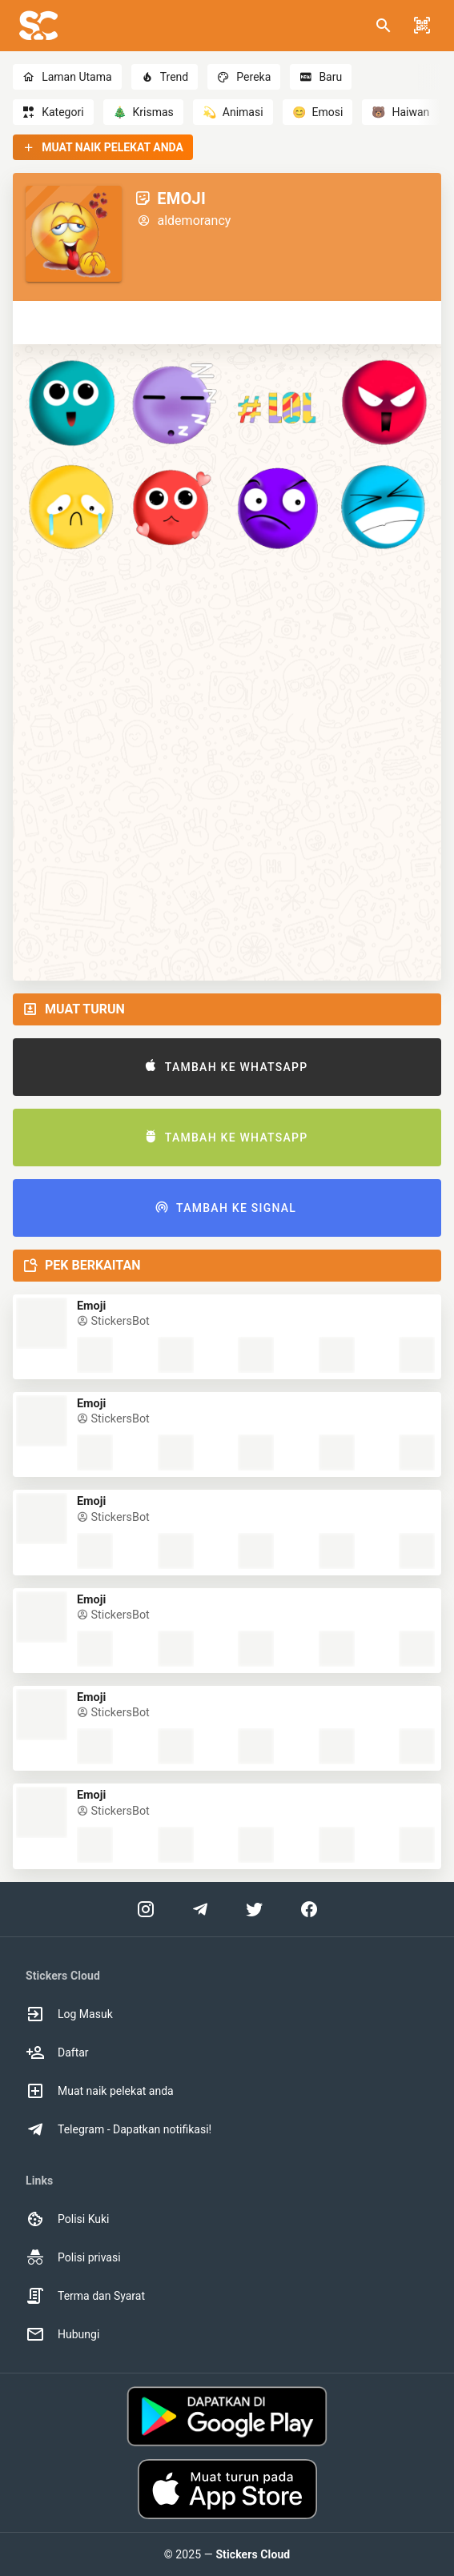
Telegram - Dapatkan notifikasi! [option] (118, 2129)
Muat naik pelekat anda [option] (100, 2091)
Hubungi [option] (62, 2334)
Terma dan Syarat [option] (85, 2295)
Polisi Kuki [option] (67, 2219)
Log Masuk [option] (69, 2014)
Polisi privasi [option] (73, 2257)
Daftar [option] (57, 2052)
